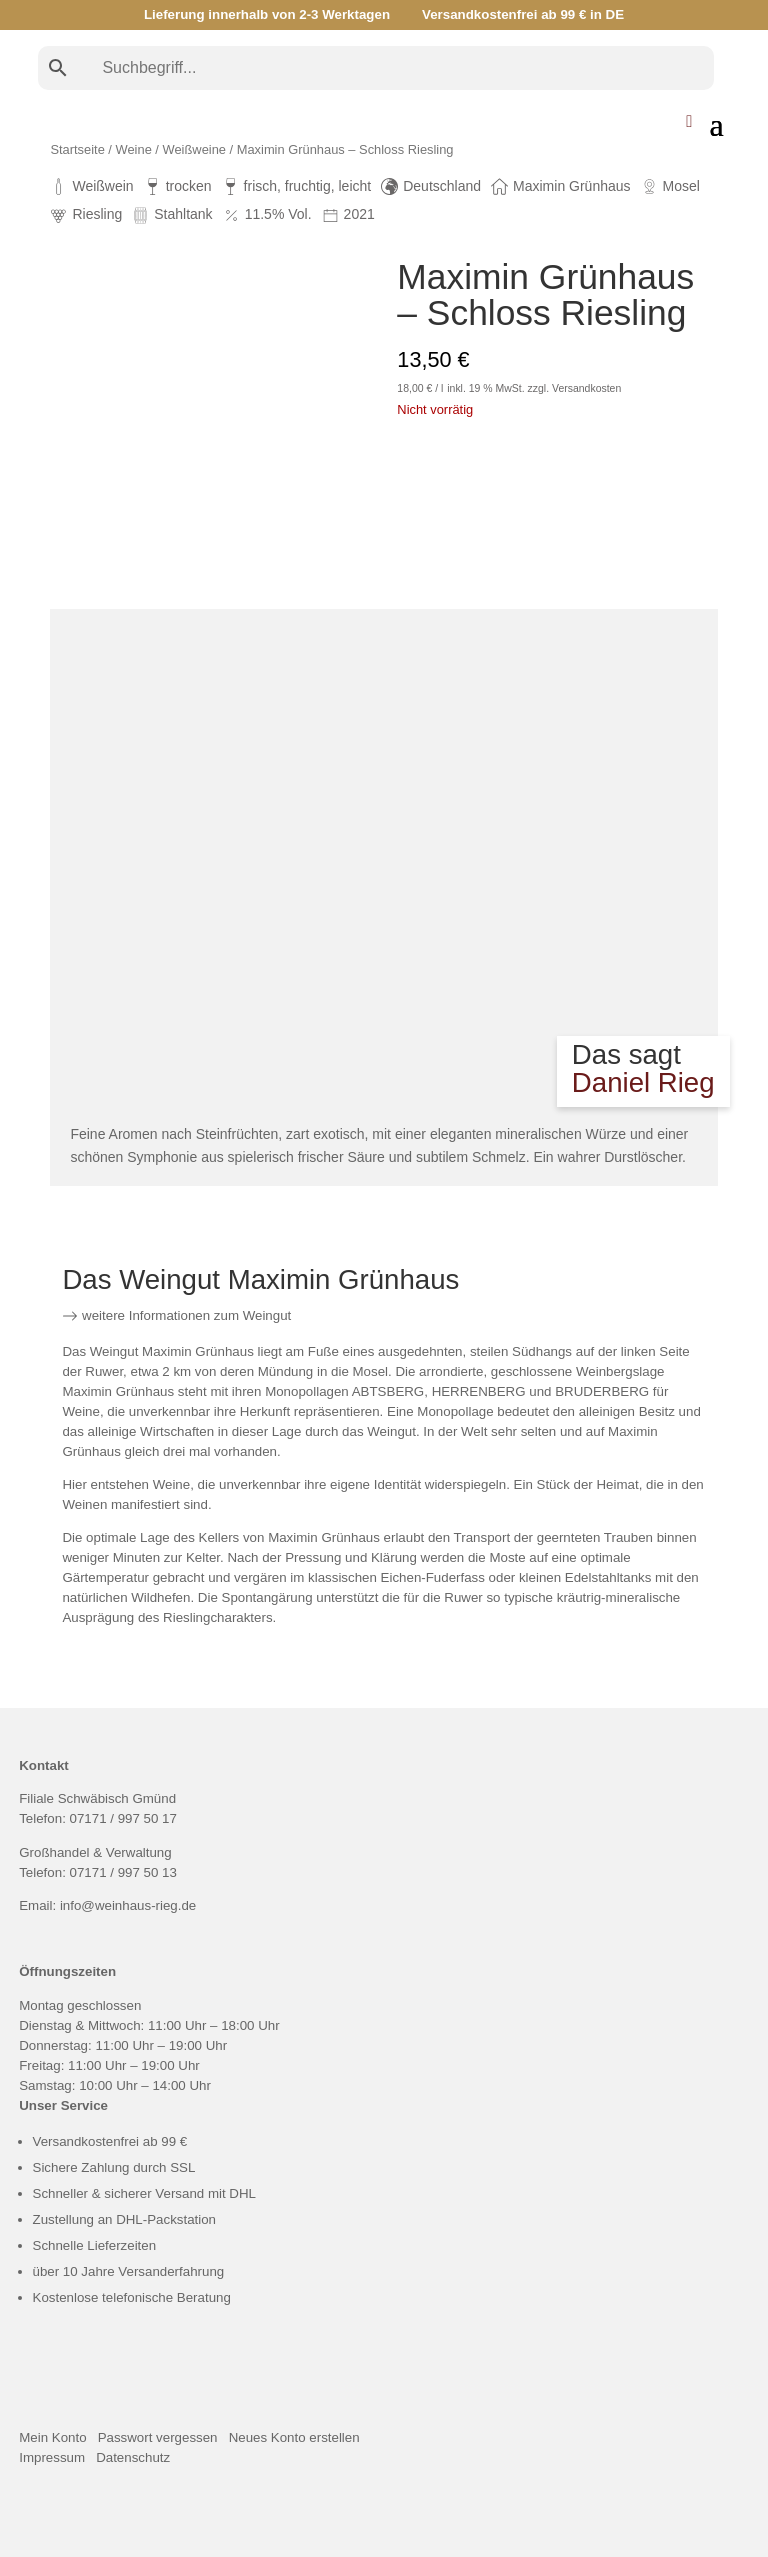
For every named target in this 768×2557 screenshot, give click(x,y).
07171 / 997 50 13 (123, 1872)
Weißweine (194, 149)
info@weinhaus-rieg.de (128, 1905)
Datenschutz (133, 2457)
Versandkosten (586, 388)
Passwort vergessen (158, 2437)
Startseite (77, 149)
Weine (134, 149)
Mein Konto (52, 2437)
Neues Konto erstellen (294, 2437)
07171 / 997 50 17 (123, 1818)
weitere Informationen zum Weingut (176, 1315)
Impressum (52, 2457)
